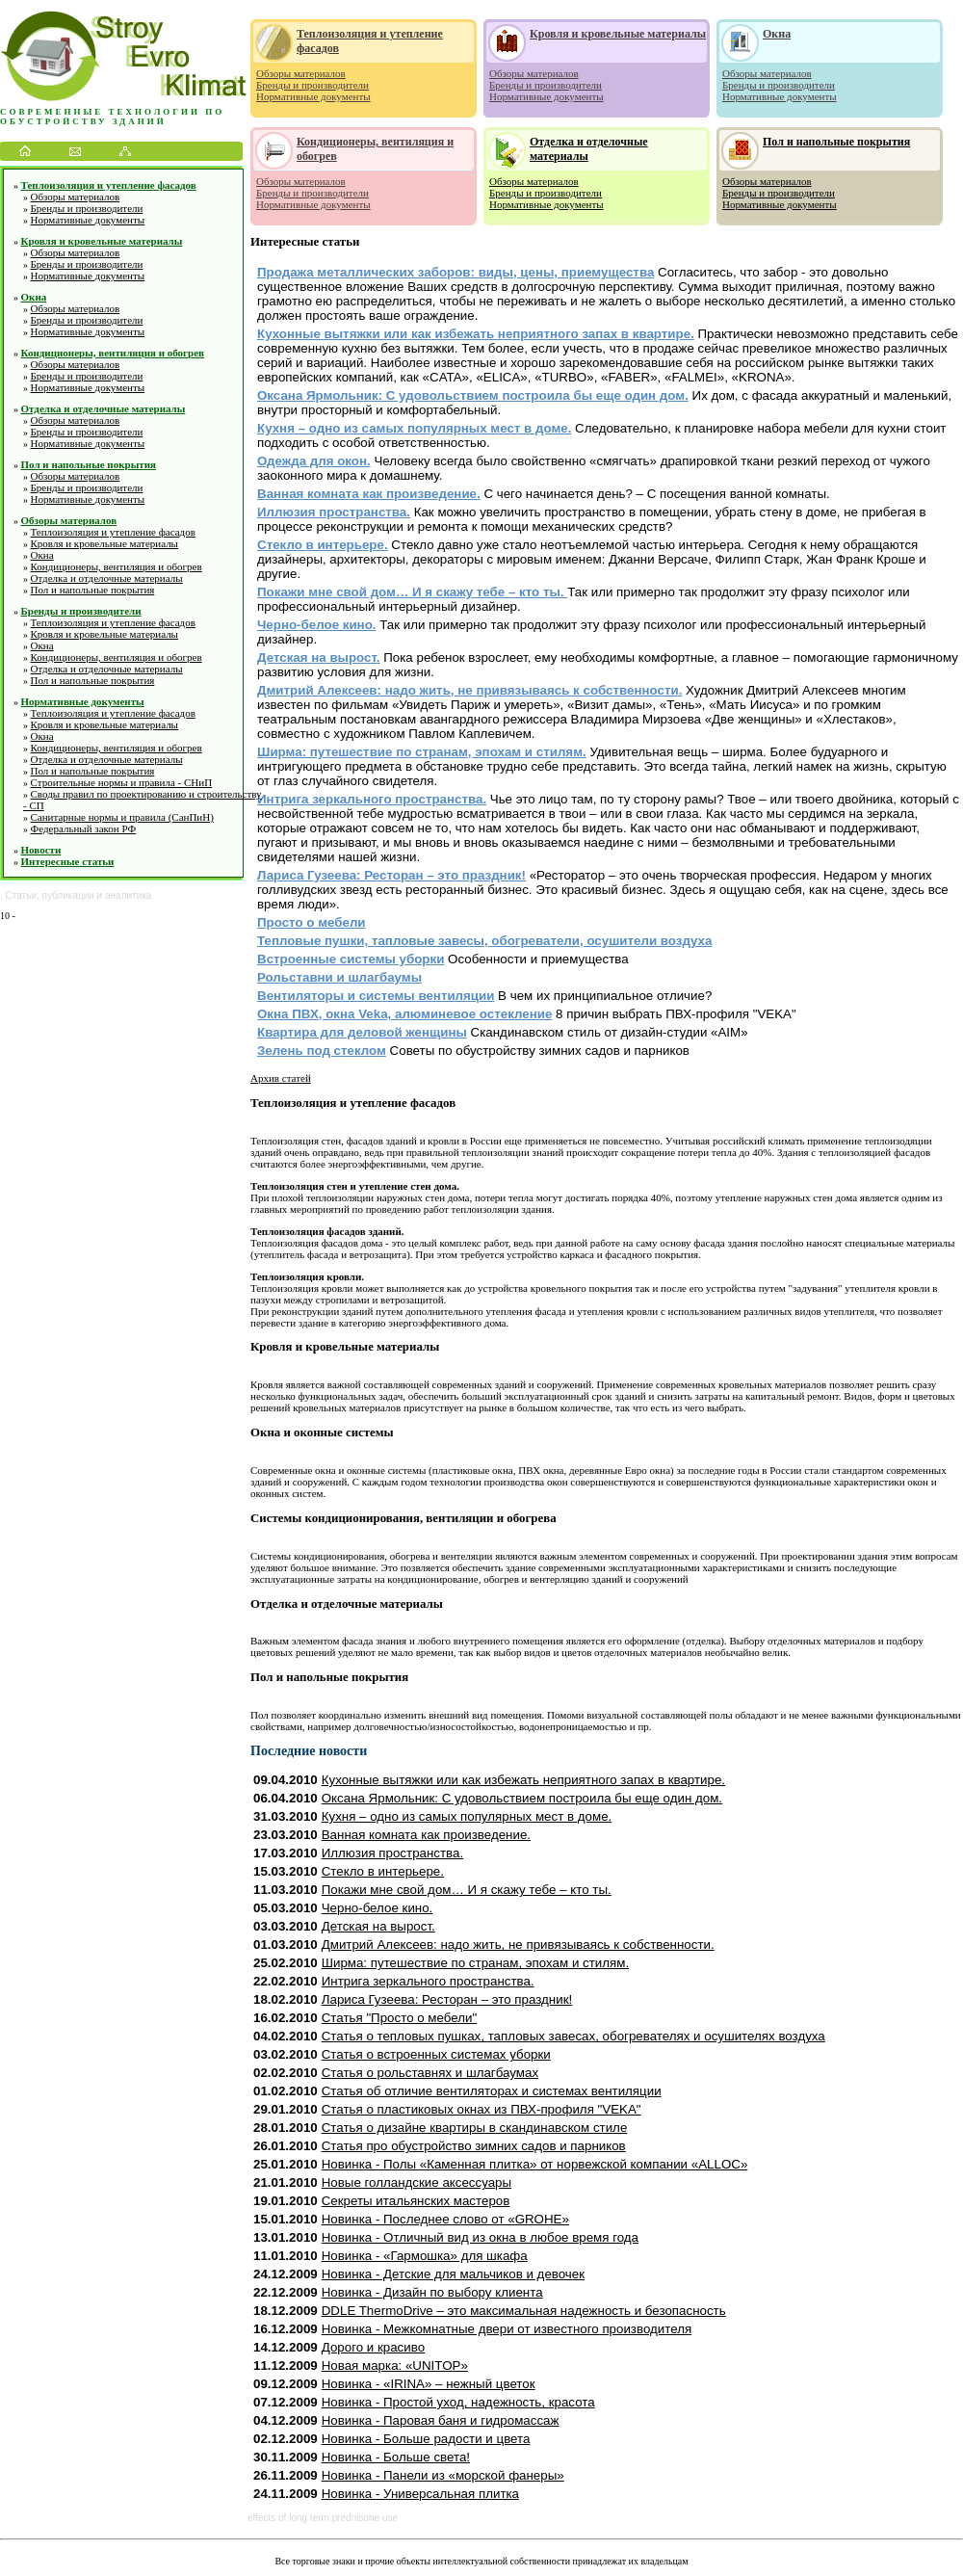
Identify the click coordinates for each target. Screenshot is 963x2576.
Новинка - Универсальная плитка (420, 2493)
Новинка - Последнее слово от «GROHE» (445, 2219)
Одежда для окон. (314, 461)
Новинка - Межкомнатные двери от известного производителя (506, 2329)
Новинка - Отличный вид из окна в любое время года (480, 2237)
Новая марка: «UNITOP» (395, 2365)
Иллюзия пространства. (333, 512)
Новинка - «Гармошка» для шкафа (425, 2255)
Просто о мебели (311, 922)
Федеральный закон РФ (84, 828)
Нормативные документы (88, 219)
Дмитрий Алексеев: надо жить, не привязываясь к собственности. (469, 690)
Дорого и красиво (373, 2347)
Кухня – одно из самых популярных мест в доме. (414, 428)
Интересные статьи (68, 861)
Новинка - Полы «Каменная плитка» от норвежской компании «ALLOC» (535, 2164)
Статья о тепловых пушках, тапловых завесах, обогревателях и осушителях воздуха (573, 2036)
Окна (34, 296)
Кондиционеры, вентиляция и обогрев (113, 352)
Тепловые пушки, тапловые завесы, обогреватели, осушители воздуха (484, 940)
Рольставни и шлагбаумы (339, 977)
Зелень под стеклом (321, 1050)
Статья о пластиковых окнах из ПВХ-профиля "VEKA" (481, 2109)
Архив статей (280, 1078)
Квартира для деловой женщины (362, 1032)
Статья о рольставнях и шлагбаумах (430, 2072)
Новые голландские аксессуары (416, 2182)
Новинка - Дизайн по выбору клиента (432, 2292)
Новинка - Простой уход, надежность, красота (458, 2402)
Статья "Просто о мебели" (400, 2018)
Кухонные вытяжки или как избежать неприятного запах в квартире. (475, 334)
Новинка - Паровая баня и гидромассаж (441, 2420)
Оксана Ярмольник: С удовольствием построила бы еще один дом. (473, 395)
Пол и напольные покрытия (88, 464)
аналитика (128, 895)
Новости (41, 849)
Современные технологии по (112, 112)
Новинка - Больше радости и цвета (426, 2438)
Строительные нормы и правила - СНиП (122, 782)
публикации (68, 895)
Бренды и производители (87, 208)
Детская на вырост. (318, 657)
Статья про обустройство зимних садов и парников (474, 2146)
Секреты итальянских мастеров (416, 2201)
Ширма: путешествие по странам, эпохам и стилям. (421, 752)
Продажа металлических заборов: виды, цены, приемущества (455, 272)
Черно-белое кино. (317, 625)
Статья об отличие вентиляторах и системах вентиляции (492, 2091)
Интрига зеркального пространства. (371, 799)
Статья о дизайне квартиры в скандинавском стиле (475, 2127)
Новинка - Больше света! (396, 2457)
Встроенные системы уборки (350, 959)
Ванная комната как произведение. (369, 493)
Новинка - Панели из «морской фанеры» (443, 2475)
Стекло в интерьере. (322, 545)
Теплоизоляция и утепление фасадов (108, 185)
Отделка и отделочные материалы (103, 408)
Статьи (21, 895)
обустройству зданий (83, 121)
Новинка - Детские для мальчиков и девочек (453, 2274)
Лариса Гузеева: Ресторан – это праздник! (391, 875)
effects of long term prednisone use (322, 2517)
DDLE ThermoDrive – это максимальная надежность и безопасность (524, 2310)
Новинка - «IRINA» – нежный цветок (428, 2384)
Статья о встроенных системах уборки (436, 2054)
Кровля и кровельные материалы (102, 241)
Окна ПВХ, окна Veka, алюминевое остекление (404, 1014)
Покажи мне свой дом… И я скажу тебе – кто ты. (412, 592)
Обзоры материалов (75, 196)
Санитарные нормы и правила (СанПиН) (122, 817)
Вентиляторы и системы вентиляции (375, 995)
